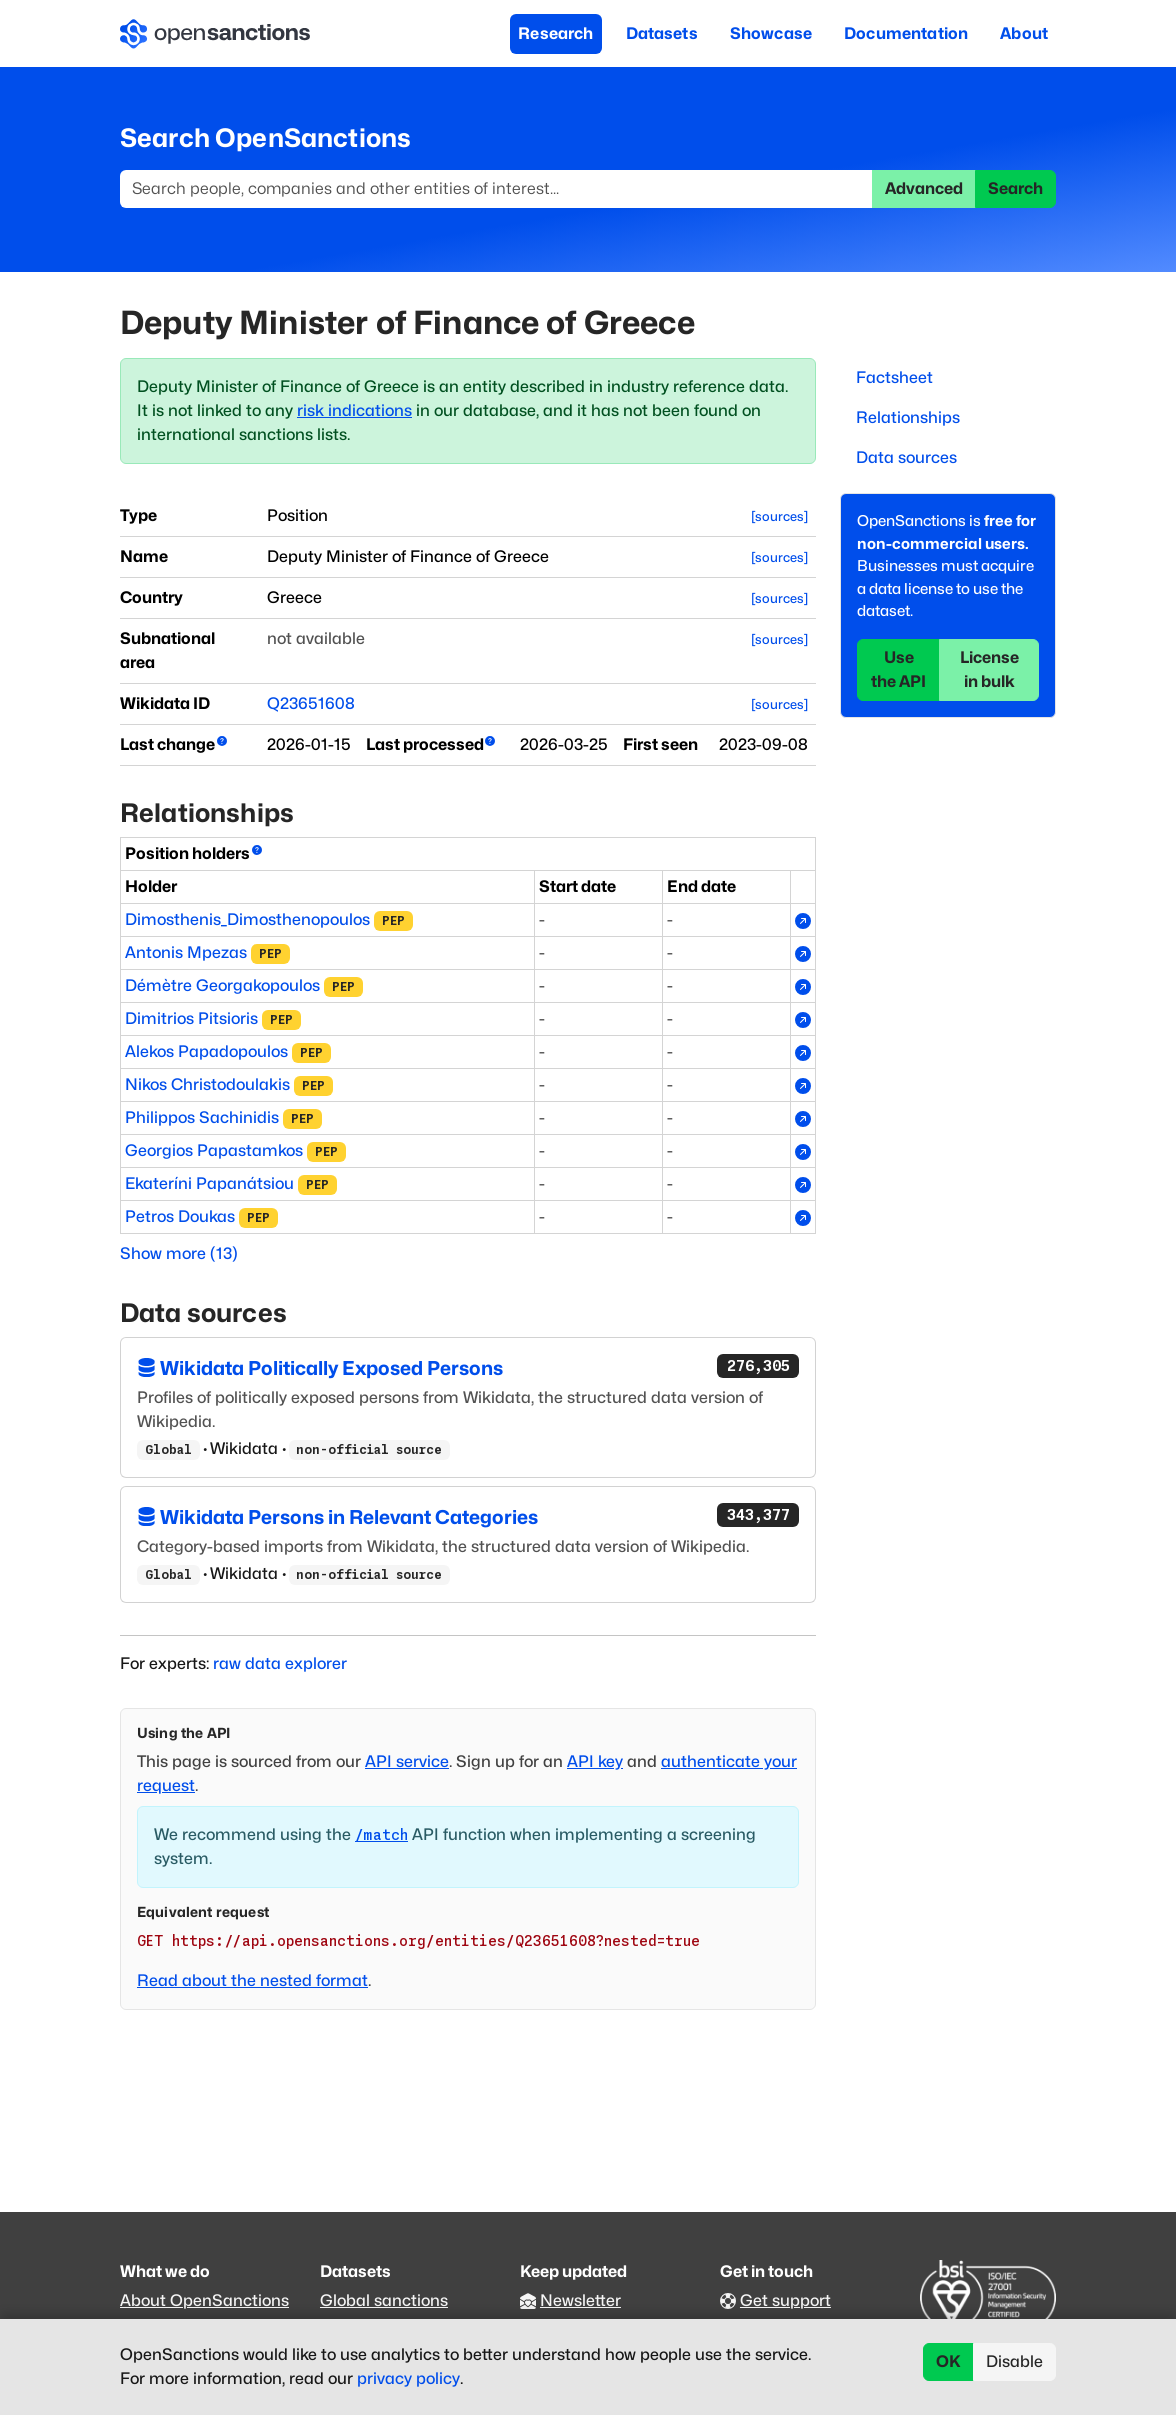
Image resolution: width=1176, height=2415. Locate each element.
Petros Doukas (180, 1216)
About (1024, 33)
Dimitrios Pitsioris (191, 1018)
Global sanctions (384, 2300)
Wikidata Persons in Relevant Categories (468, 1516)
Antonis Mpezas (186, 952)
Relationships (908, 417)
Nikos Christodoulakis (207, 1084)
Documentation (906, 33)
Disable (1014, 2361)
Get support (785, 2300)
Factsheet (894, 377)
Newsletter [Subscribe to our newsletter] (580, 2300)
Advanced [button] (924, 188)
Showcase (771, 33)
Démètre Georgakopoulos (222, 985)
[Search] (496, 189)
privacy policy (408, 2378)
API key (595, 1761)
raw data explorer (280, 1663)
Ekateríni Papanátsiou (209, 1183)
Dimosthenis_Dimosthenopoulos (247, 919)
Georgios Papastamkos (214, 1150)
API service (407, 1761)
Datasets (662, 33)
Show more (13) (179, 1253)
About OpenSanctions (204, 2300)
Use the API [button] (898, 669)
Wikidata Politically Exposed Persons (468, 1367)
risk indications (354, 410)
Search (1015, 188)
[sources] (779, 516)
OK (948, 2361)
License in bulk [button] (989, 669)
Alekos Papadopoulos (206, 1051)
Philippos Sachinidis (202, 1117)
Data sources (906, 457)
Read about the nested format (252, 1980)
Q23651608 (311, 703)
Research (555, 33)
